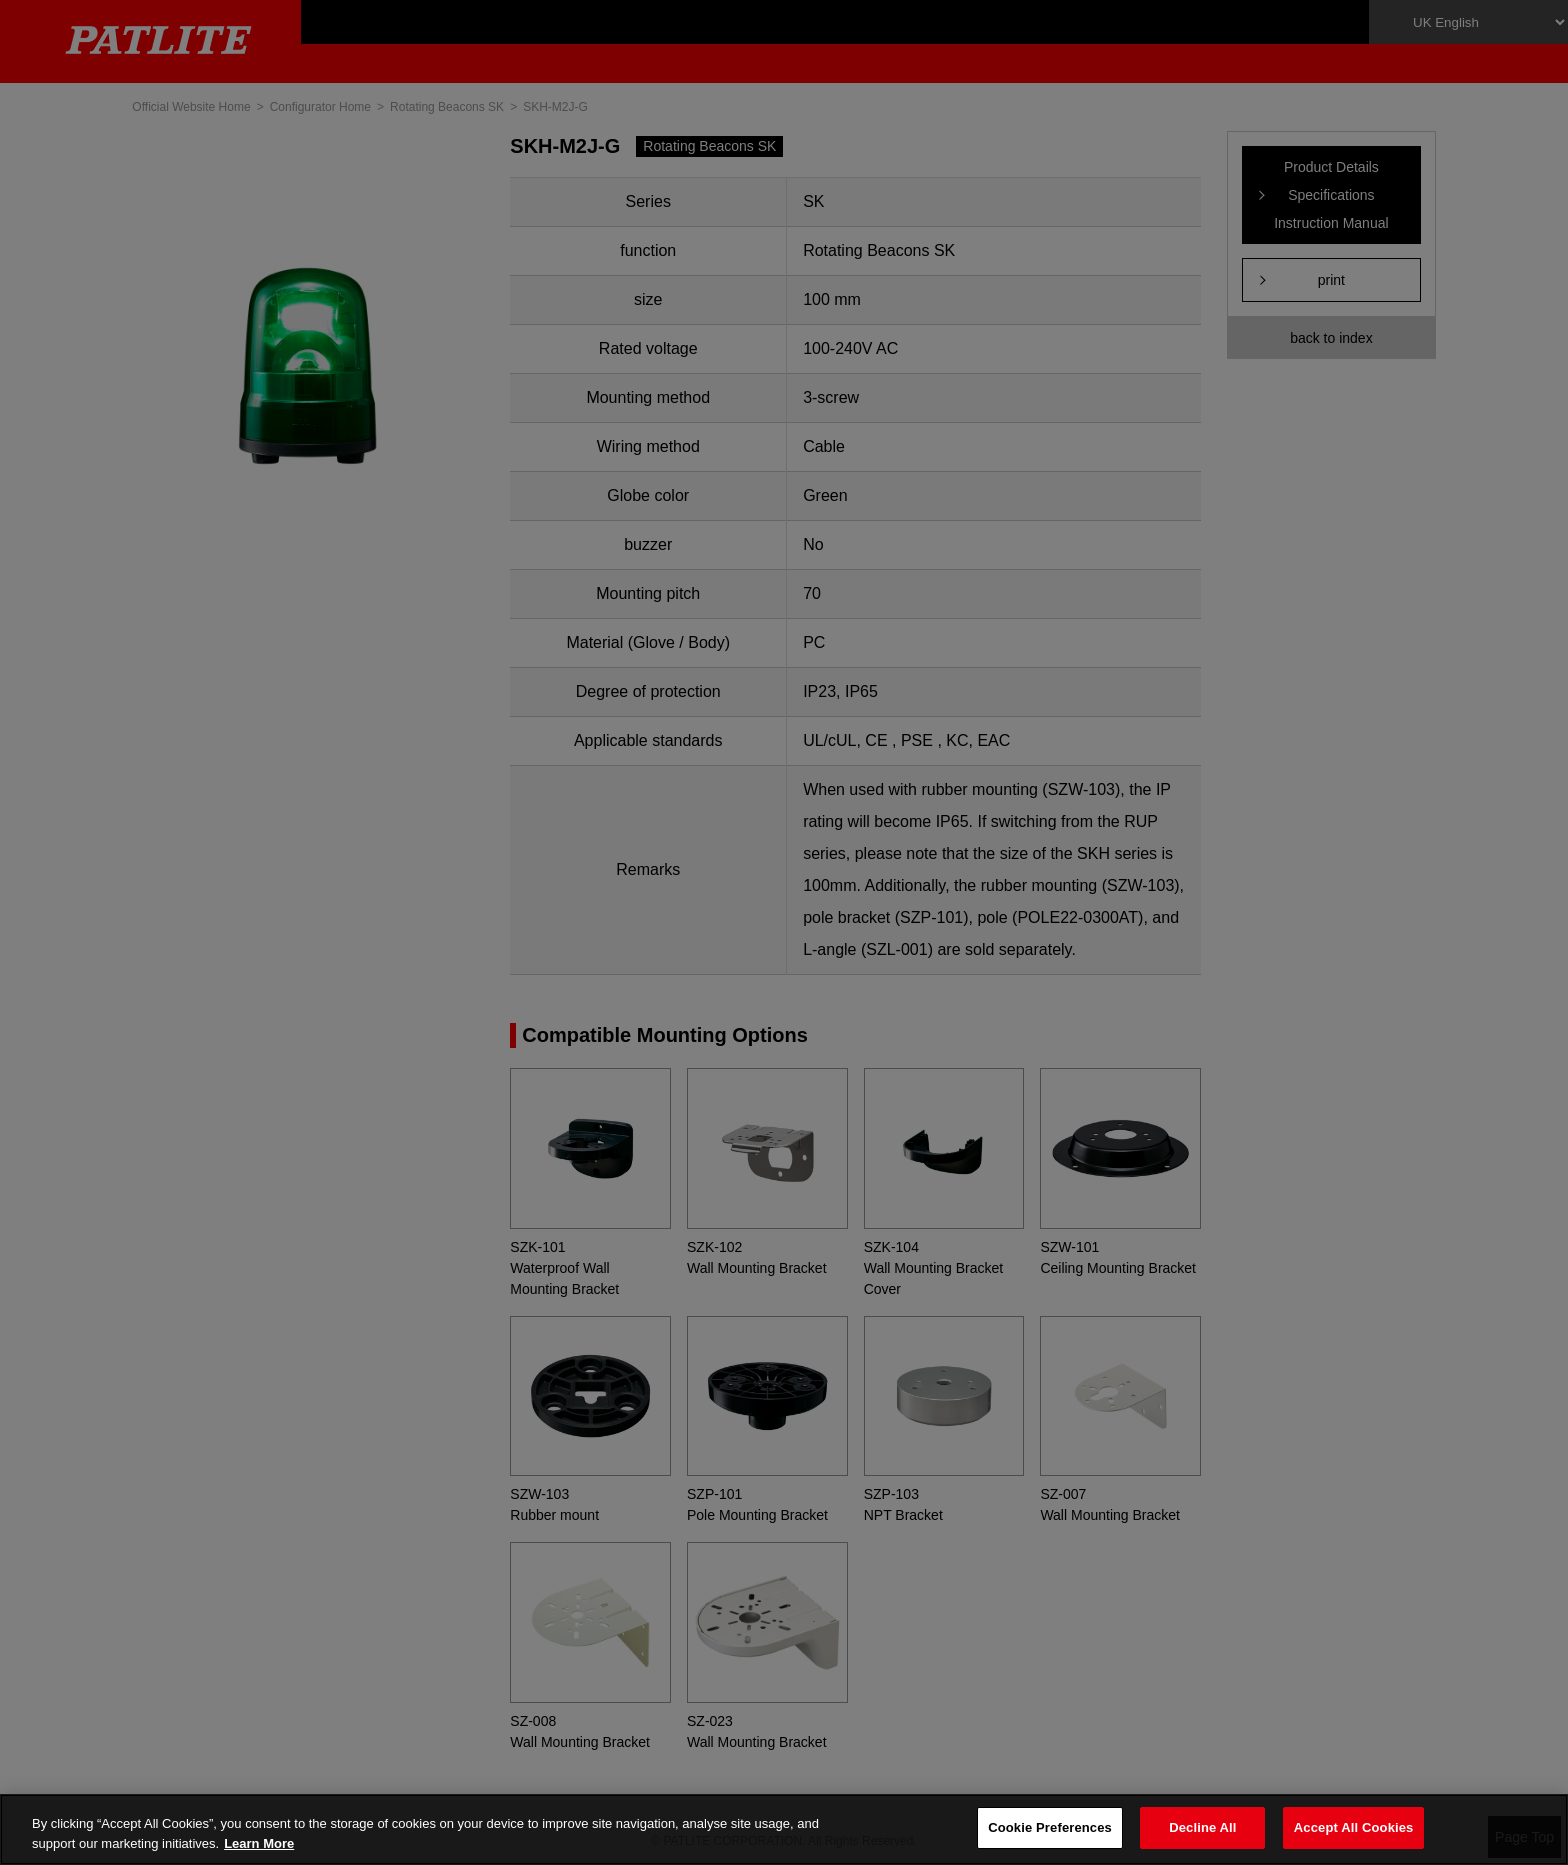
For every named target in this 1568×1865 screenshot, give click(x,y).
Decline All (1202, 1827)
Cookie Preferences (1050, 1827)
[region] (784, 1829)
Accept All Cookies (1354, 1827)
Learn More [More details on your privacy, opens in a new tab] (259, 1843)
